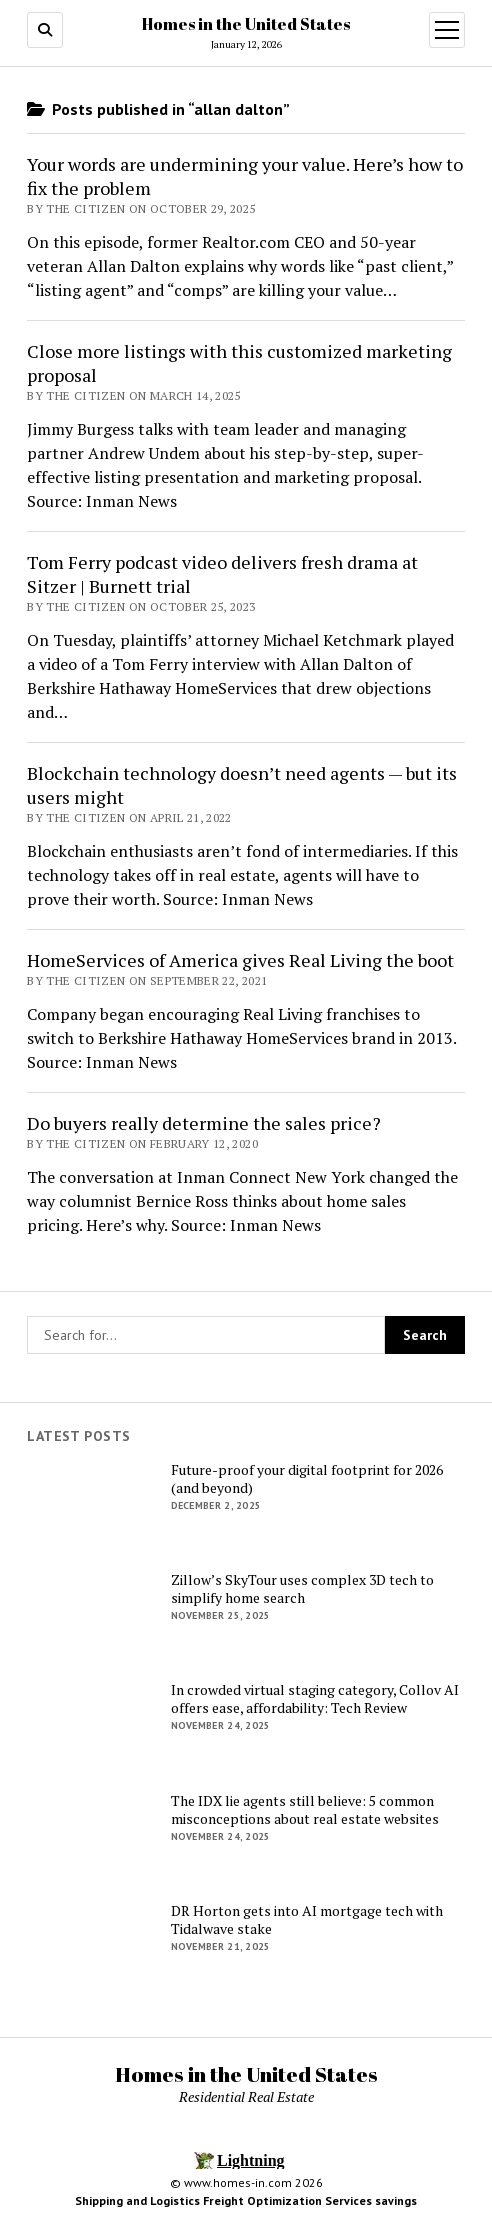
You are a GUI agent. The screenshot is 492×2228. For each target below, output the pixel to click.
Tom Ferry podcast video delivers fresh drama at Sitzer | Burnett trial (222, 574)
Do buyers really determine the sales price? (204, 1123)
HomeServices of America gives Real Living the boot (240, 960)
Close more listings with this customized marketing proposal (239, 363)
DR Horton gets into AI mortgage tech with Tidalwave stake (307, 1920)
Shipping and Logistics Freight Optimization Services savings (246, 2200)
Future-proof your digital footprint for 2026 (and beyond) (307, 1479)
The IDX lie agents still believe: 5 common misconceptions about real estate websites (305, 1810)
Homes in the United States (246, 24)
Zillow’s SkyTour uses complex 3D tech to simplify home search (302, 1589)
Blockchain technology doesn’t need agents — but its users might (242, 785)
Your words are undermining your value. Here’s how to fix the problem (245, 176)
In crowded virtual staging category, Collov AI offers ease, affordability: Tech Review (315, 1699)
